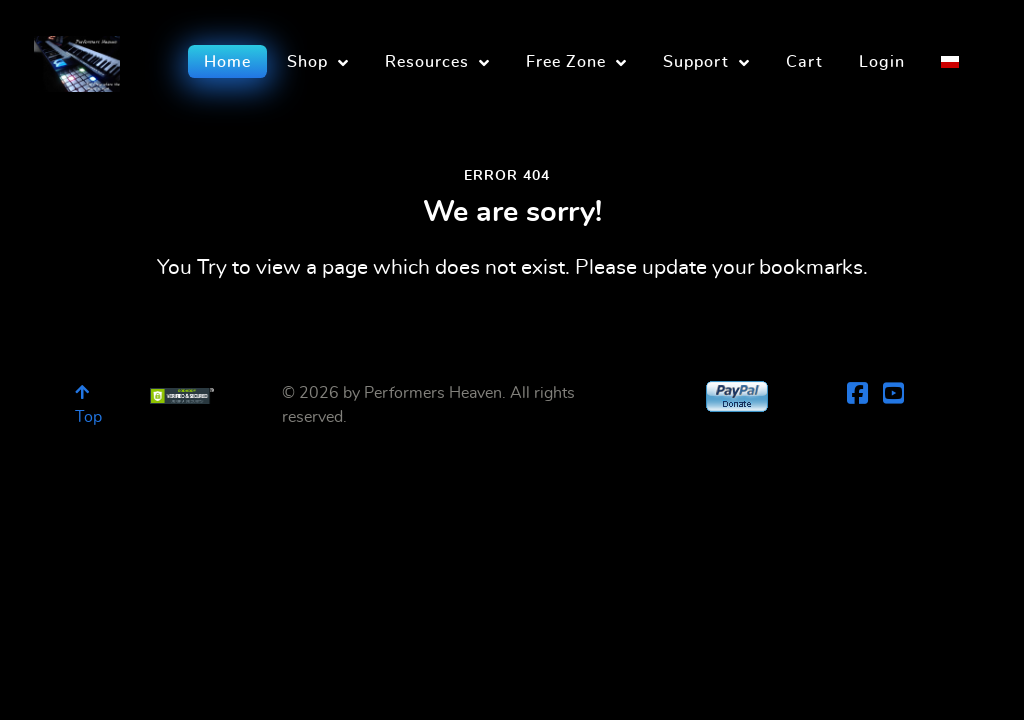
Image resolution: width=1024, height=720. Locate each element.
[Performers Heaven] (77, 58)
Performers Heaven (433, 393)
